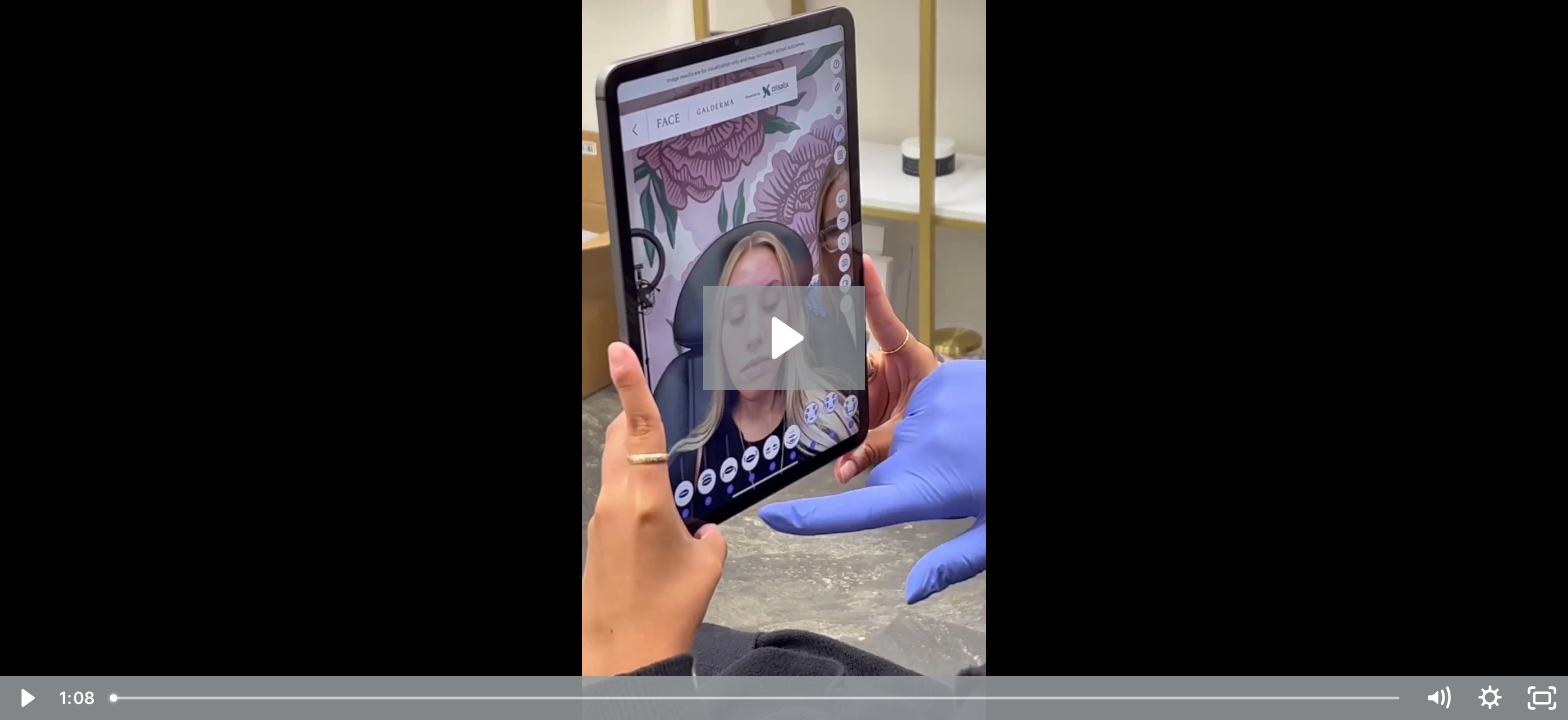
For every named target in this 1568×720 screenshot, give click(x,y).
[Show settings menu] (1490, 698)
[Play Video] (26, 698)
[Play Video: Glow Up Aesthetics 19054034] (784, 338)
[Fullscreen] (1542, 698)
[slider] (756, 698)
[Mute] (1438, 698)
